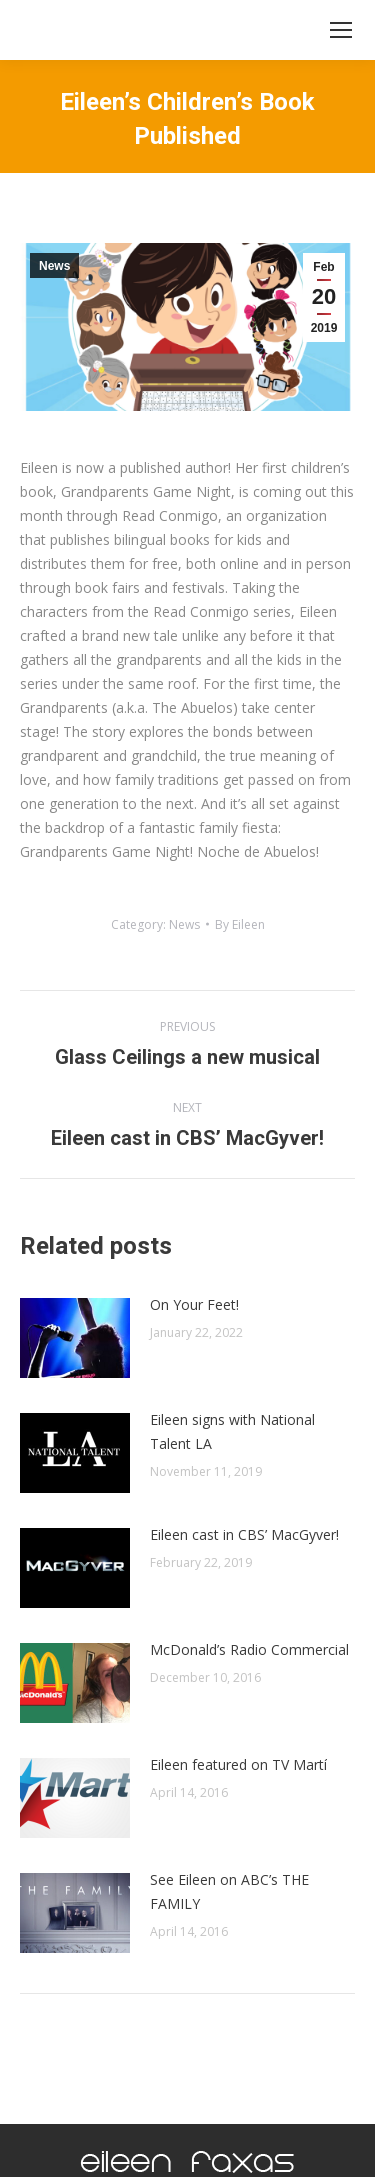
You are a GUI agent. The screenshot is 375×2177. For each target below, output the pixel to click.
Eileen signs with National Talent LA (232, 1431)
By (240, 924)
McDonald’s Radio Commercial (249, 1649)
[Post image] (75, 1338)
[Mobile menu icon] (341, 30)
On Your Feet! (194, 1304)
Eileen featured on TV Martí (238, 1764)
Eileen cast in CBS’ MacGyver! (244, 1534)
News (54, 266)
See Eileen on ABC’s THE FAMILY (229, 1891)
